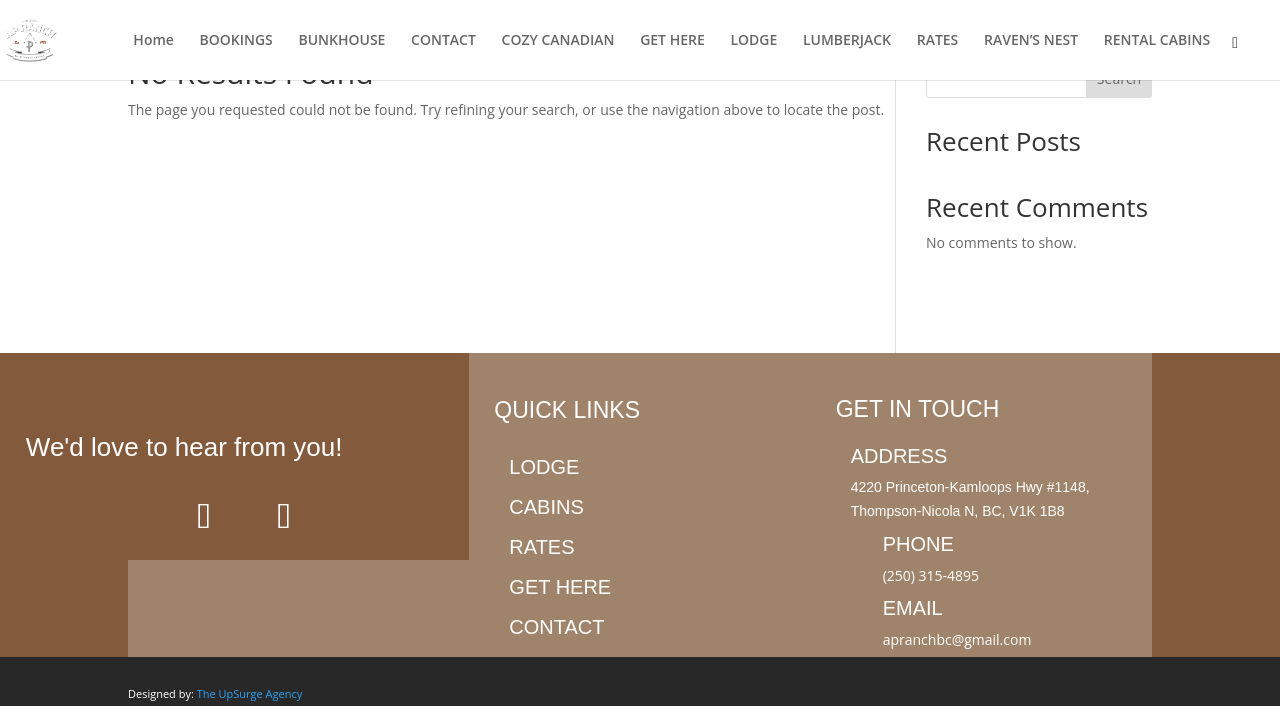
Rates (541, 547)
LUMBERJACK (847, 41)
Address (899, 456)
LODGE (753, 41)
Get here (560, 587)
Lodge (544, 467)
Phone (918, 544)
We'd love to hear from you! (184, 447)
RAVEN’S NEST (1031, 41)
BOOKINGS (236, 41)
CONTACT (443, 41)
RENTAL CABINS (1157, 41)
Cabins (546, 507)
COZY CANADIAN (558, 41)
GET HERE (672, 41)
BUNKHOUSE (341, 41)
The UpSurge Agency (250, 693)
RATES (938, 41)
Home (153, 41)
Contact (556, 627)
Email (913, 608)
